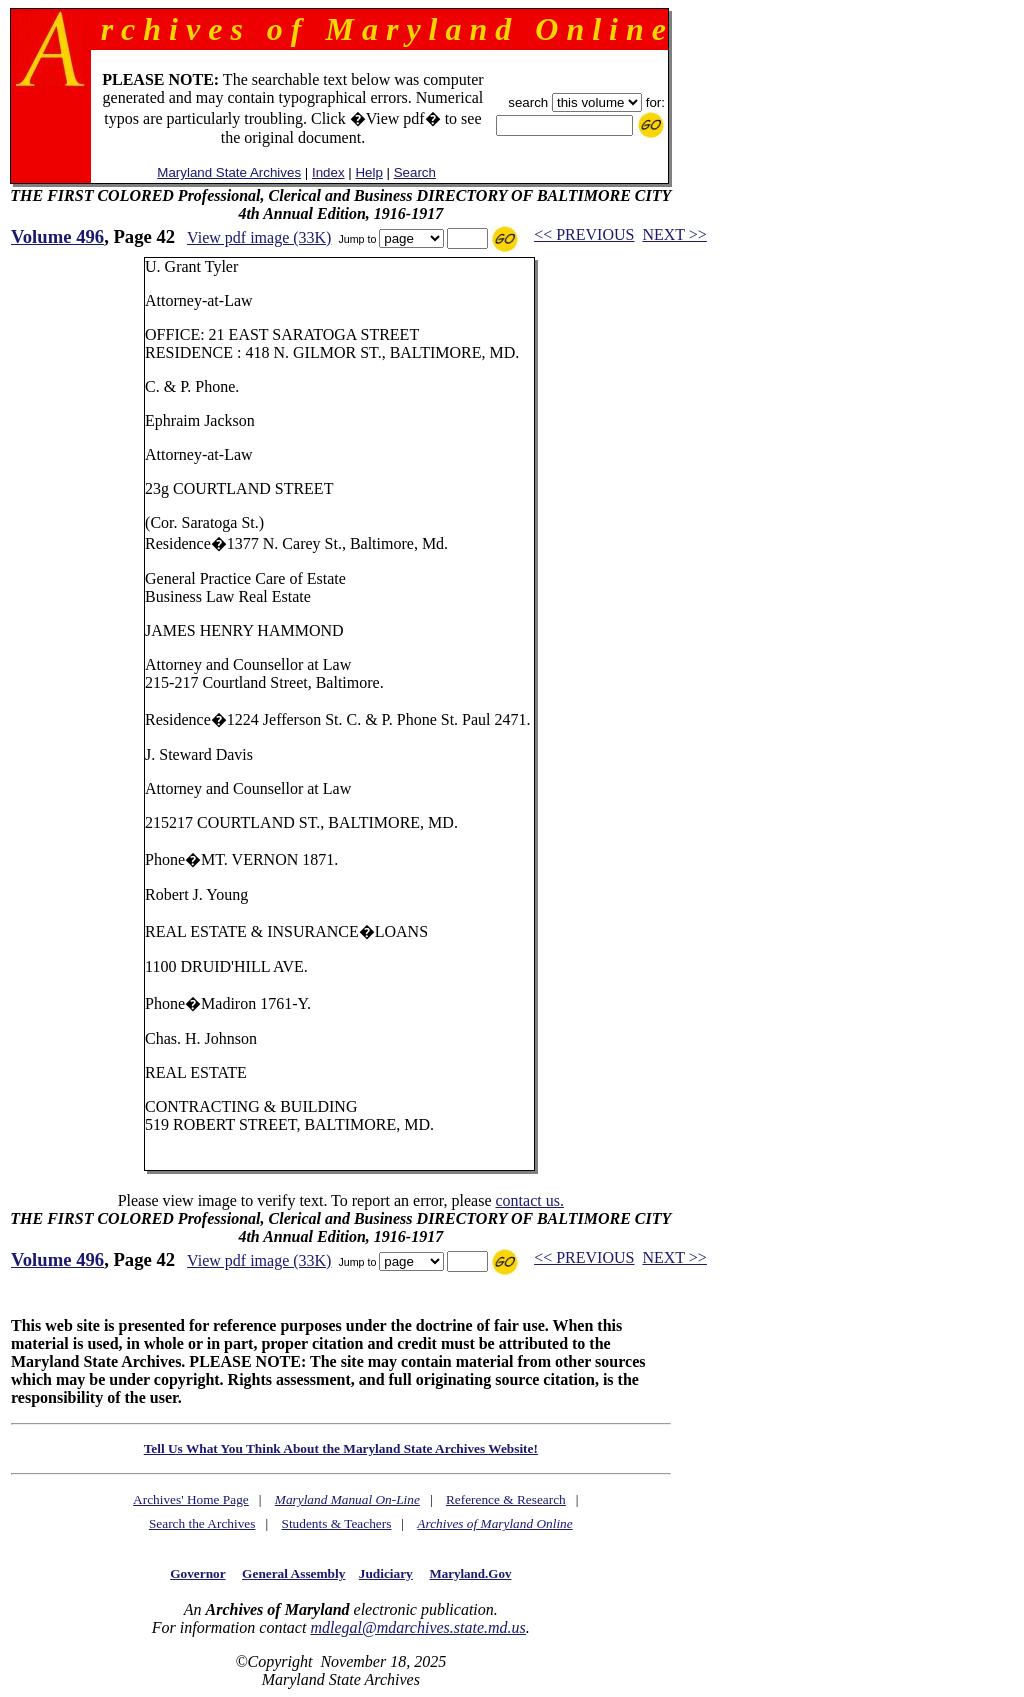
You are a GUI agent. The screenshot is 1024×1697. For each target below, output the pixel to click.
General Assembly (293, 1573)
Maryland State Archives (229, 172)
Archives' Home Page (191, 1499)
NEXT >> (674, 234)
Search (415, 172)
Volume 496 (57, 236)
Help (368, 172)
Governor (197, 1573)
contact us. (529, 1200)
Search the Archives (202, 1523)
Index (328, 172)
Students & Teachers (336, 1523)
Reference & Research (506, 1499)
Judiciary (386, 1573)
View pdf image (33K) (259, 237)
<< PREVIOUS (584, 234)
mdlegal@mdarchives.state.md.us (417, 1627)
